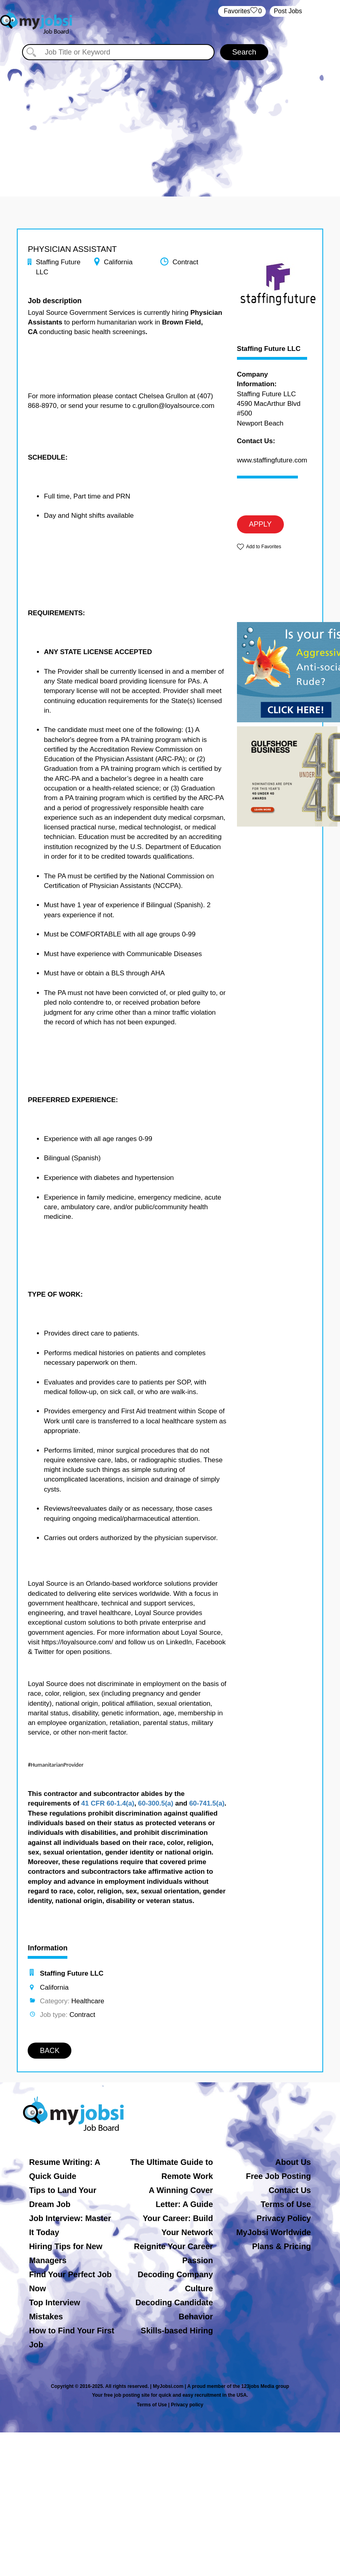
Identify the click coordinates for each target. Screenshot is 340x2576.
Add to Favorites (263, 546)
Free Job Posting (278, 2176)
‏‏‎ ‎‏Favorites (242, 11)
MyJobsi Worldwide (273, 2232)
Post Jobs (288, 11)
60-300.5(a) (155, 1803)
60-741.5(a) (207, 1803)
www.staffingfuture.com (272, 460)
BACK (49, 2051)
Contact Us (290, 2190)
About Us (293, 2162)
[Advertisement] (170, 120)
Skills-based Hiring (177, 2330)
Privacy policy (187, 2405)
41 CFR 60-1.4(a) (107, 1803)
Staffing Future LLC (269, 349)
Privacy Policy (284, 2218)
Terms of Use (286, 2204)
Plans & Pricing (281, 2246)
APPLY (260, 524)
